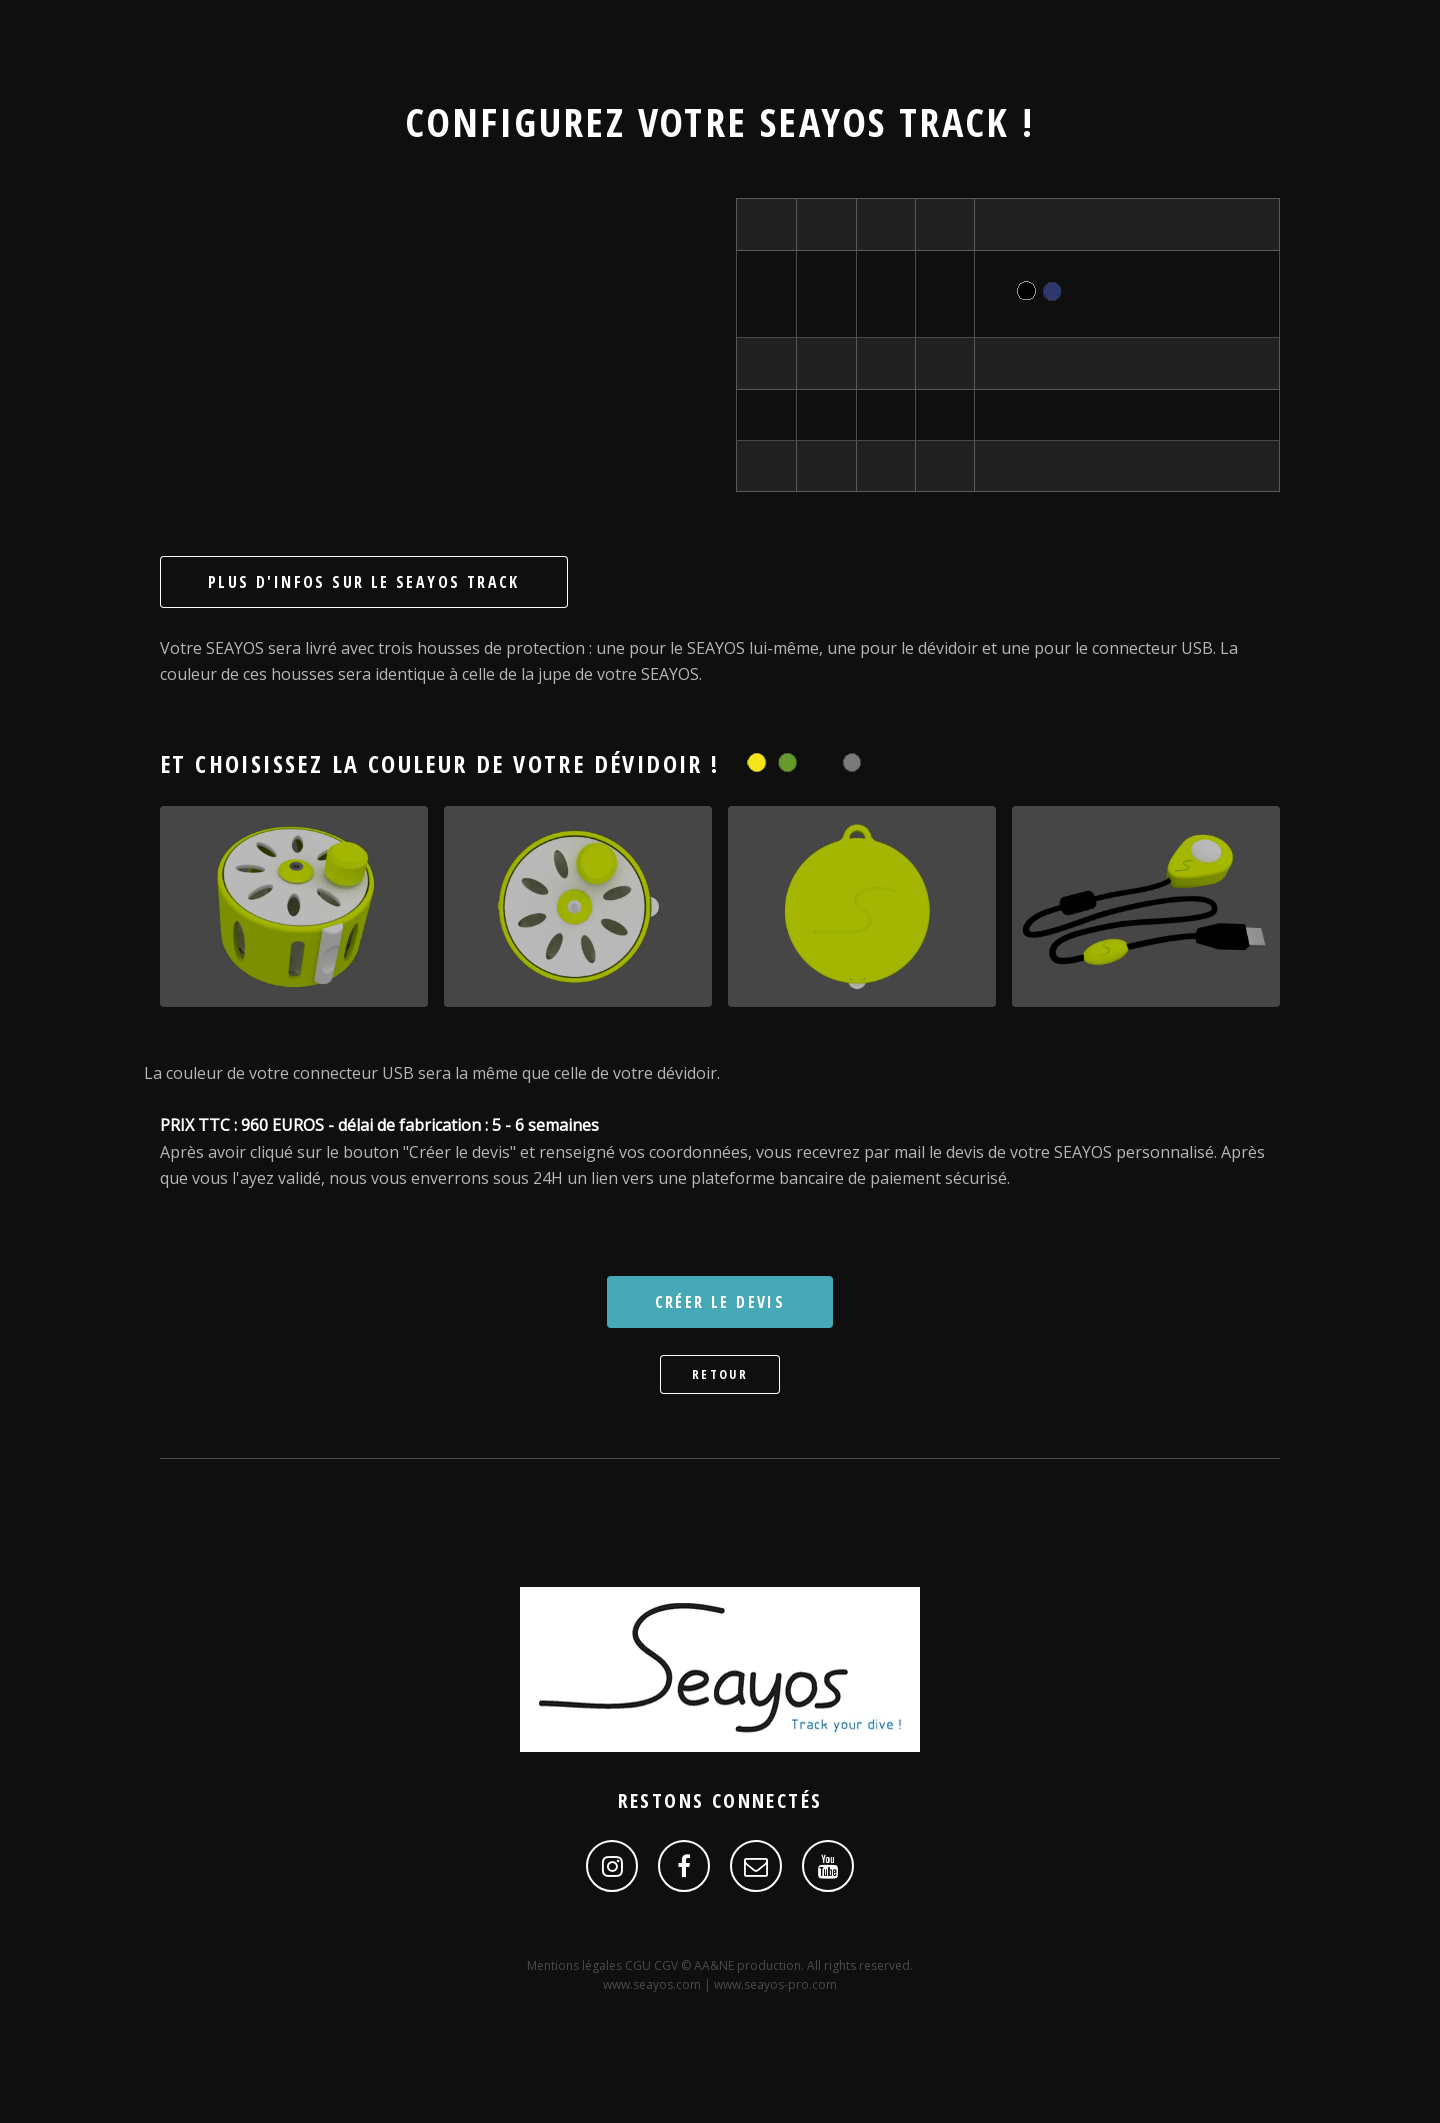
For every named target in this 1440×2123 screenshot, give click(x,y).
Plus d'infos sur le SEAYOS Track (364, 582)
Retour (720, 1374)
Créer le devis (720, 1302)
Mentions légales (576, 1965)
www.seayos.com (652, 1984)
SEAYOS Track (885, 121)
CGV (667, 1965)
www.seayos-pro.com (775, 1984)
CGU (639, 1965)
